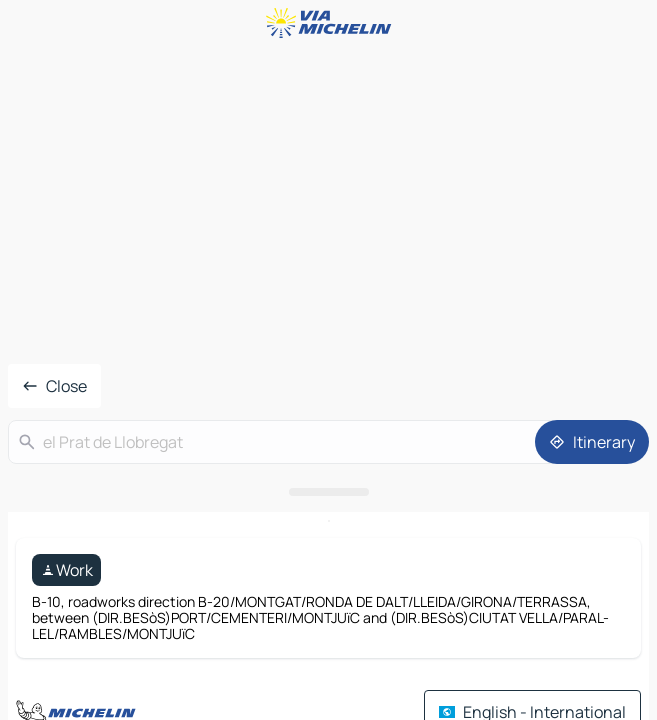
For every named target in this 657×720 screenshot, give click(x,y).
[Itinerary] (592, 442)
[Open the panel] (328, 492)
